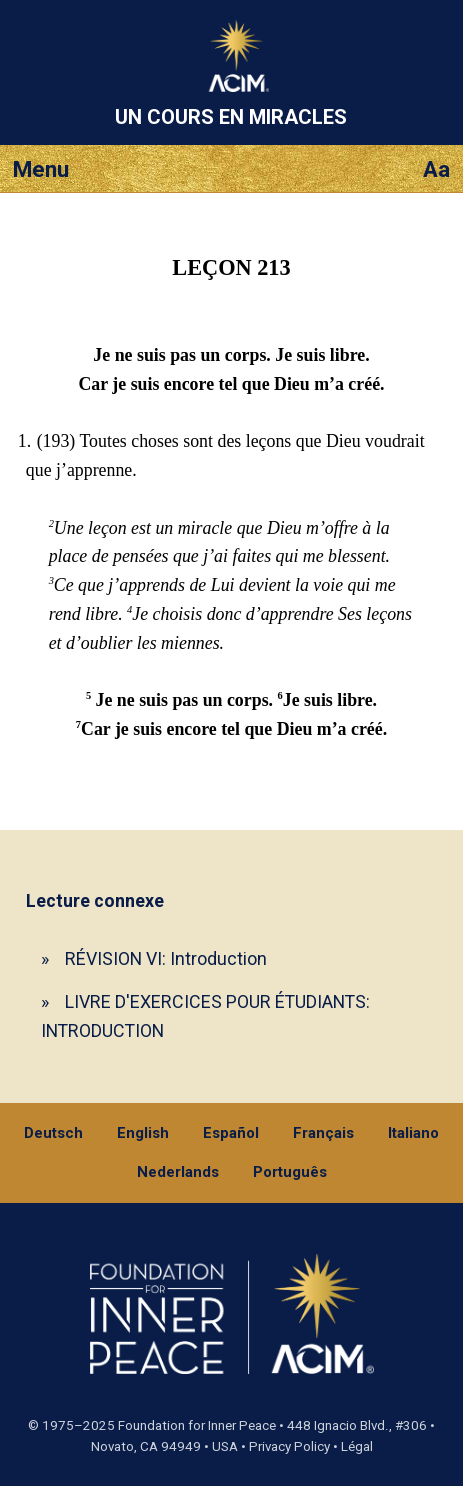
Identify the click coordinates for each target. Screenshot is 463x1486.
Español (231, 1133)
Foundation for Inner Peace (197, 1425)
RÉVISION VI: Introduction (166, 958)
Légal (357, 1446)
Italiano (413, 1133)
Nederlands (178, 1172)
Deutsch (53, 1133)
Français (323, 1133)
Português (290, 1172)
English (143, 1133)
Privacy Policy (289, 1446)
